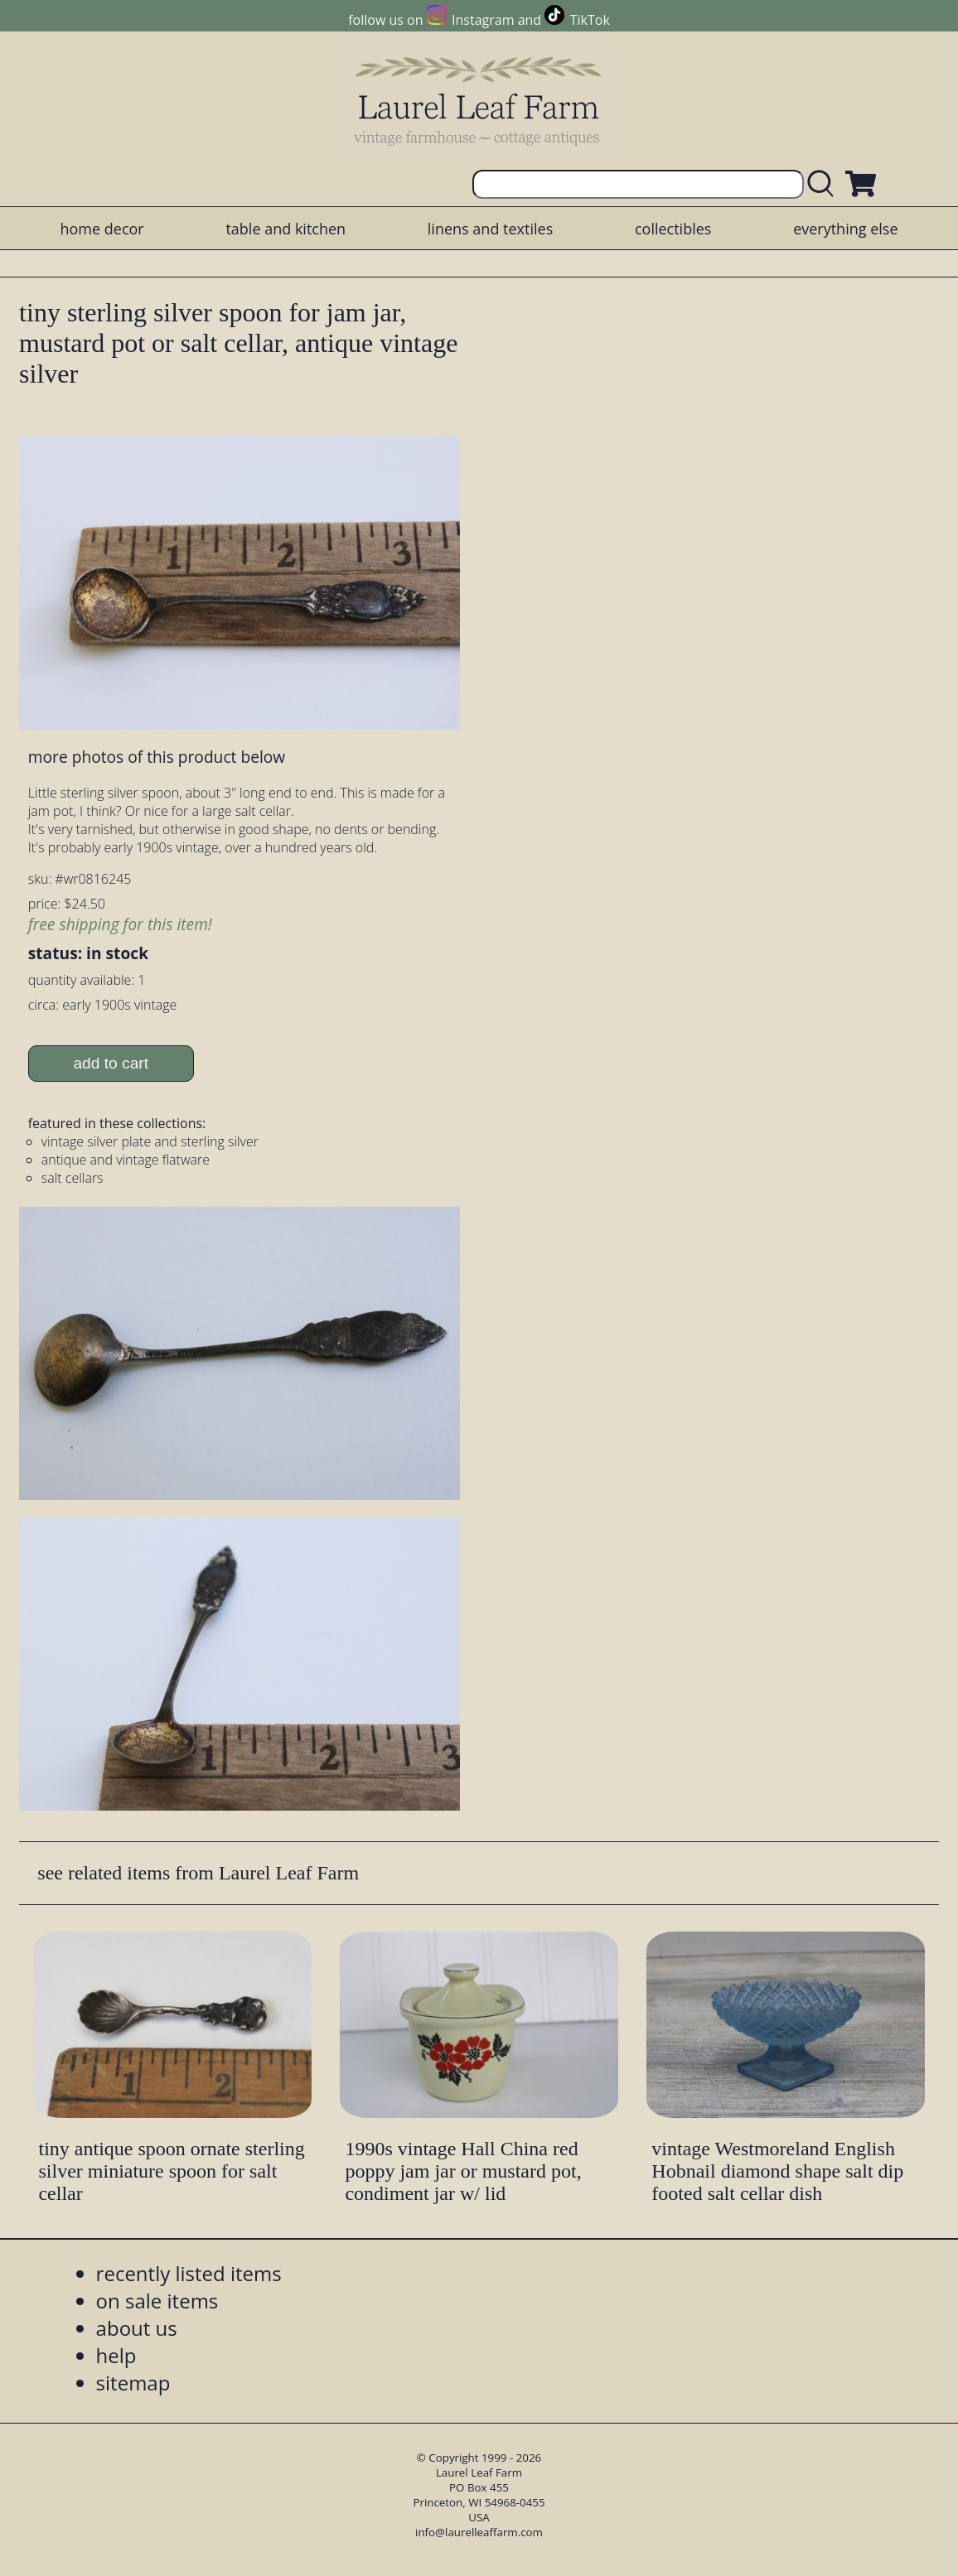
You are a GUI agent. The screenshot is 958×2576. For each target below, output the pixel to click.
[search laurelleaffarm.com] (824, 184)
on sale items (157, 2300)
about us (136, 2328)
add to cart (110, 1063)
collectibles (673, 229)
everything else (845, 229)
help (116, 2355)
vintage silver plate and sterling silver (150, 1141)
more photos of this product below (156, 756)
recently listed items (189, 2273)
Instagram (483, 20)
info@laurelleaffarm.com (479, 2532)
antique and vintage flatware (125, 1160)
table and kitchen (285, 229)
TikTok (590, 20)
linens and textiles (490, 229)
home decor (101, 229)
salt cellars (72, 1178)
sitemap (133, 2382)
